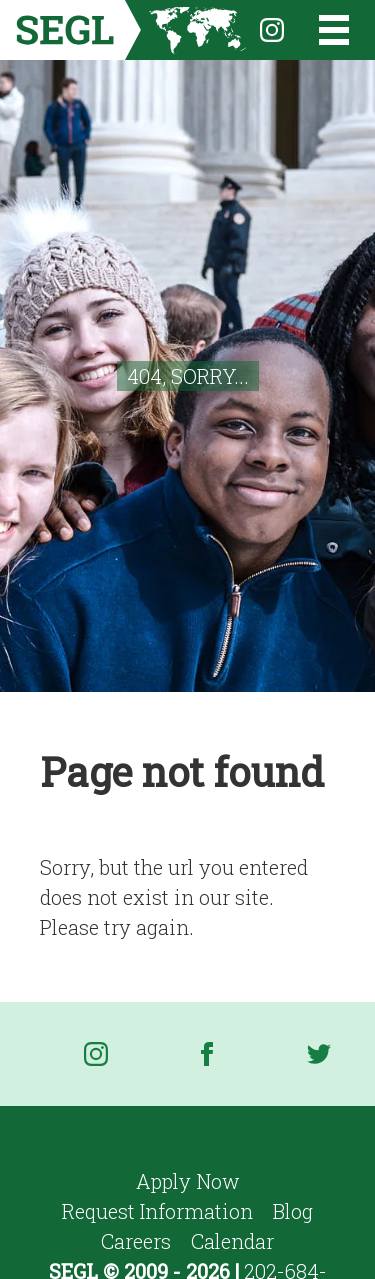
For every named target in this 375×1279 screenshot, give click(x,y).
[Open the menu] (321, 30)
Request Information (157, 1211)
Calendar (232, 1241)
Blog (293, 1211)
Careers (136, 1241)
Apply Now (188, 1181)
